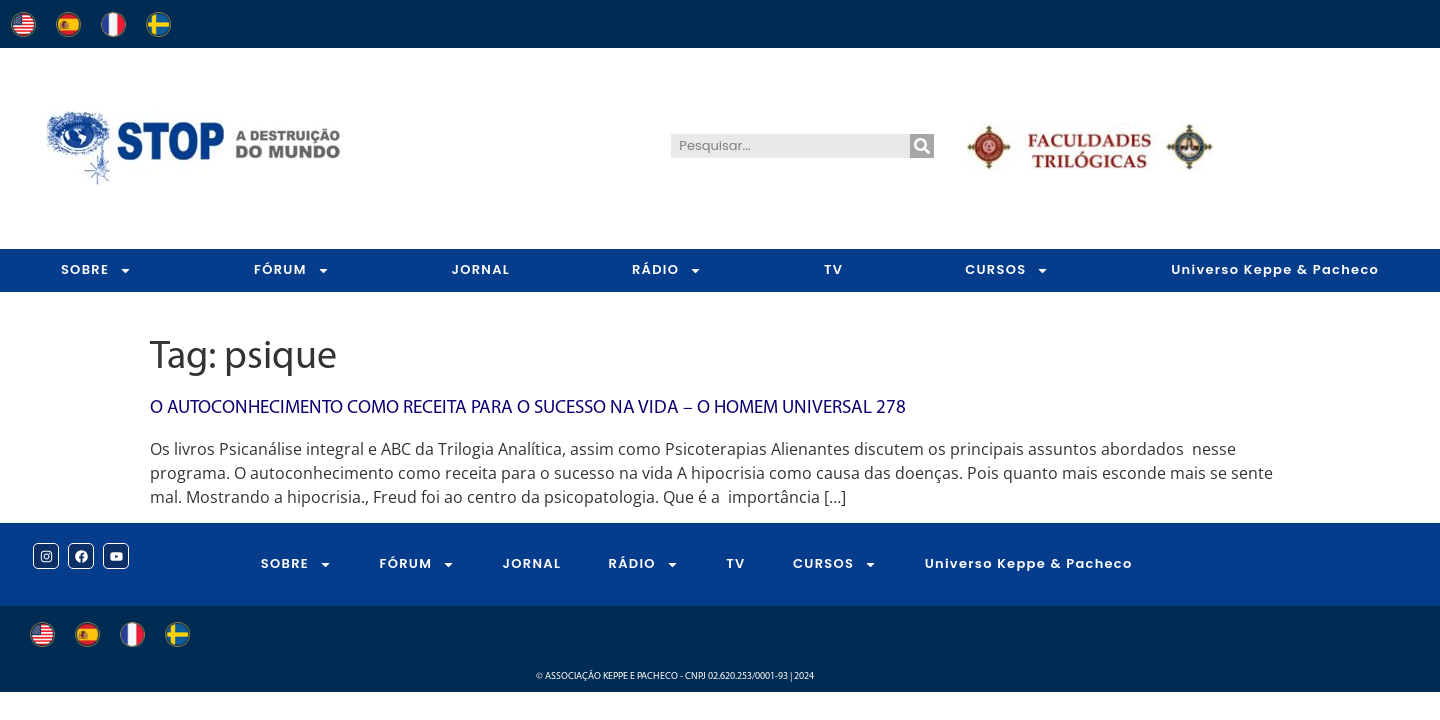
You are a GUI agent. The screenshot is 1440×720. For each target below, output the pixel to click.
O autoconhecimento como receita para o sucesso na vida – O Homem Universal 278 (528, 408)
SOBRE (96, 270)
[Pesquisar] (922, 146)
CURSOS (1007, 270)
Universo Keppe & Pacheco (1029, 563)
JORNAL (480, 269)
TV (833, 269)
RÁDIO (667, 270)
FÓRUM (292, 270)
